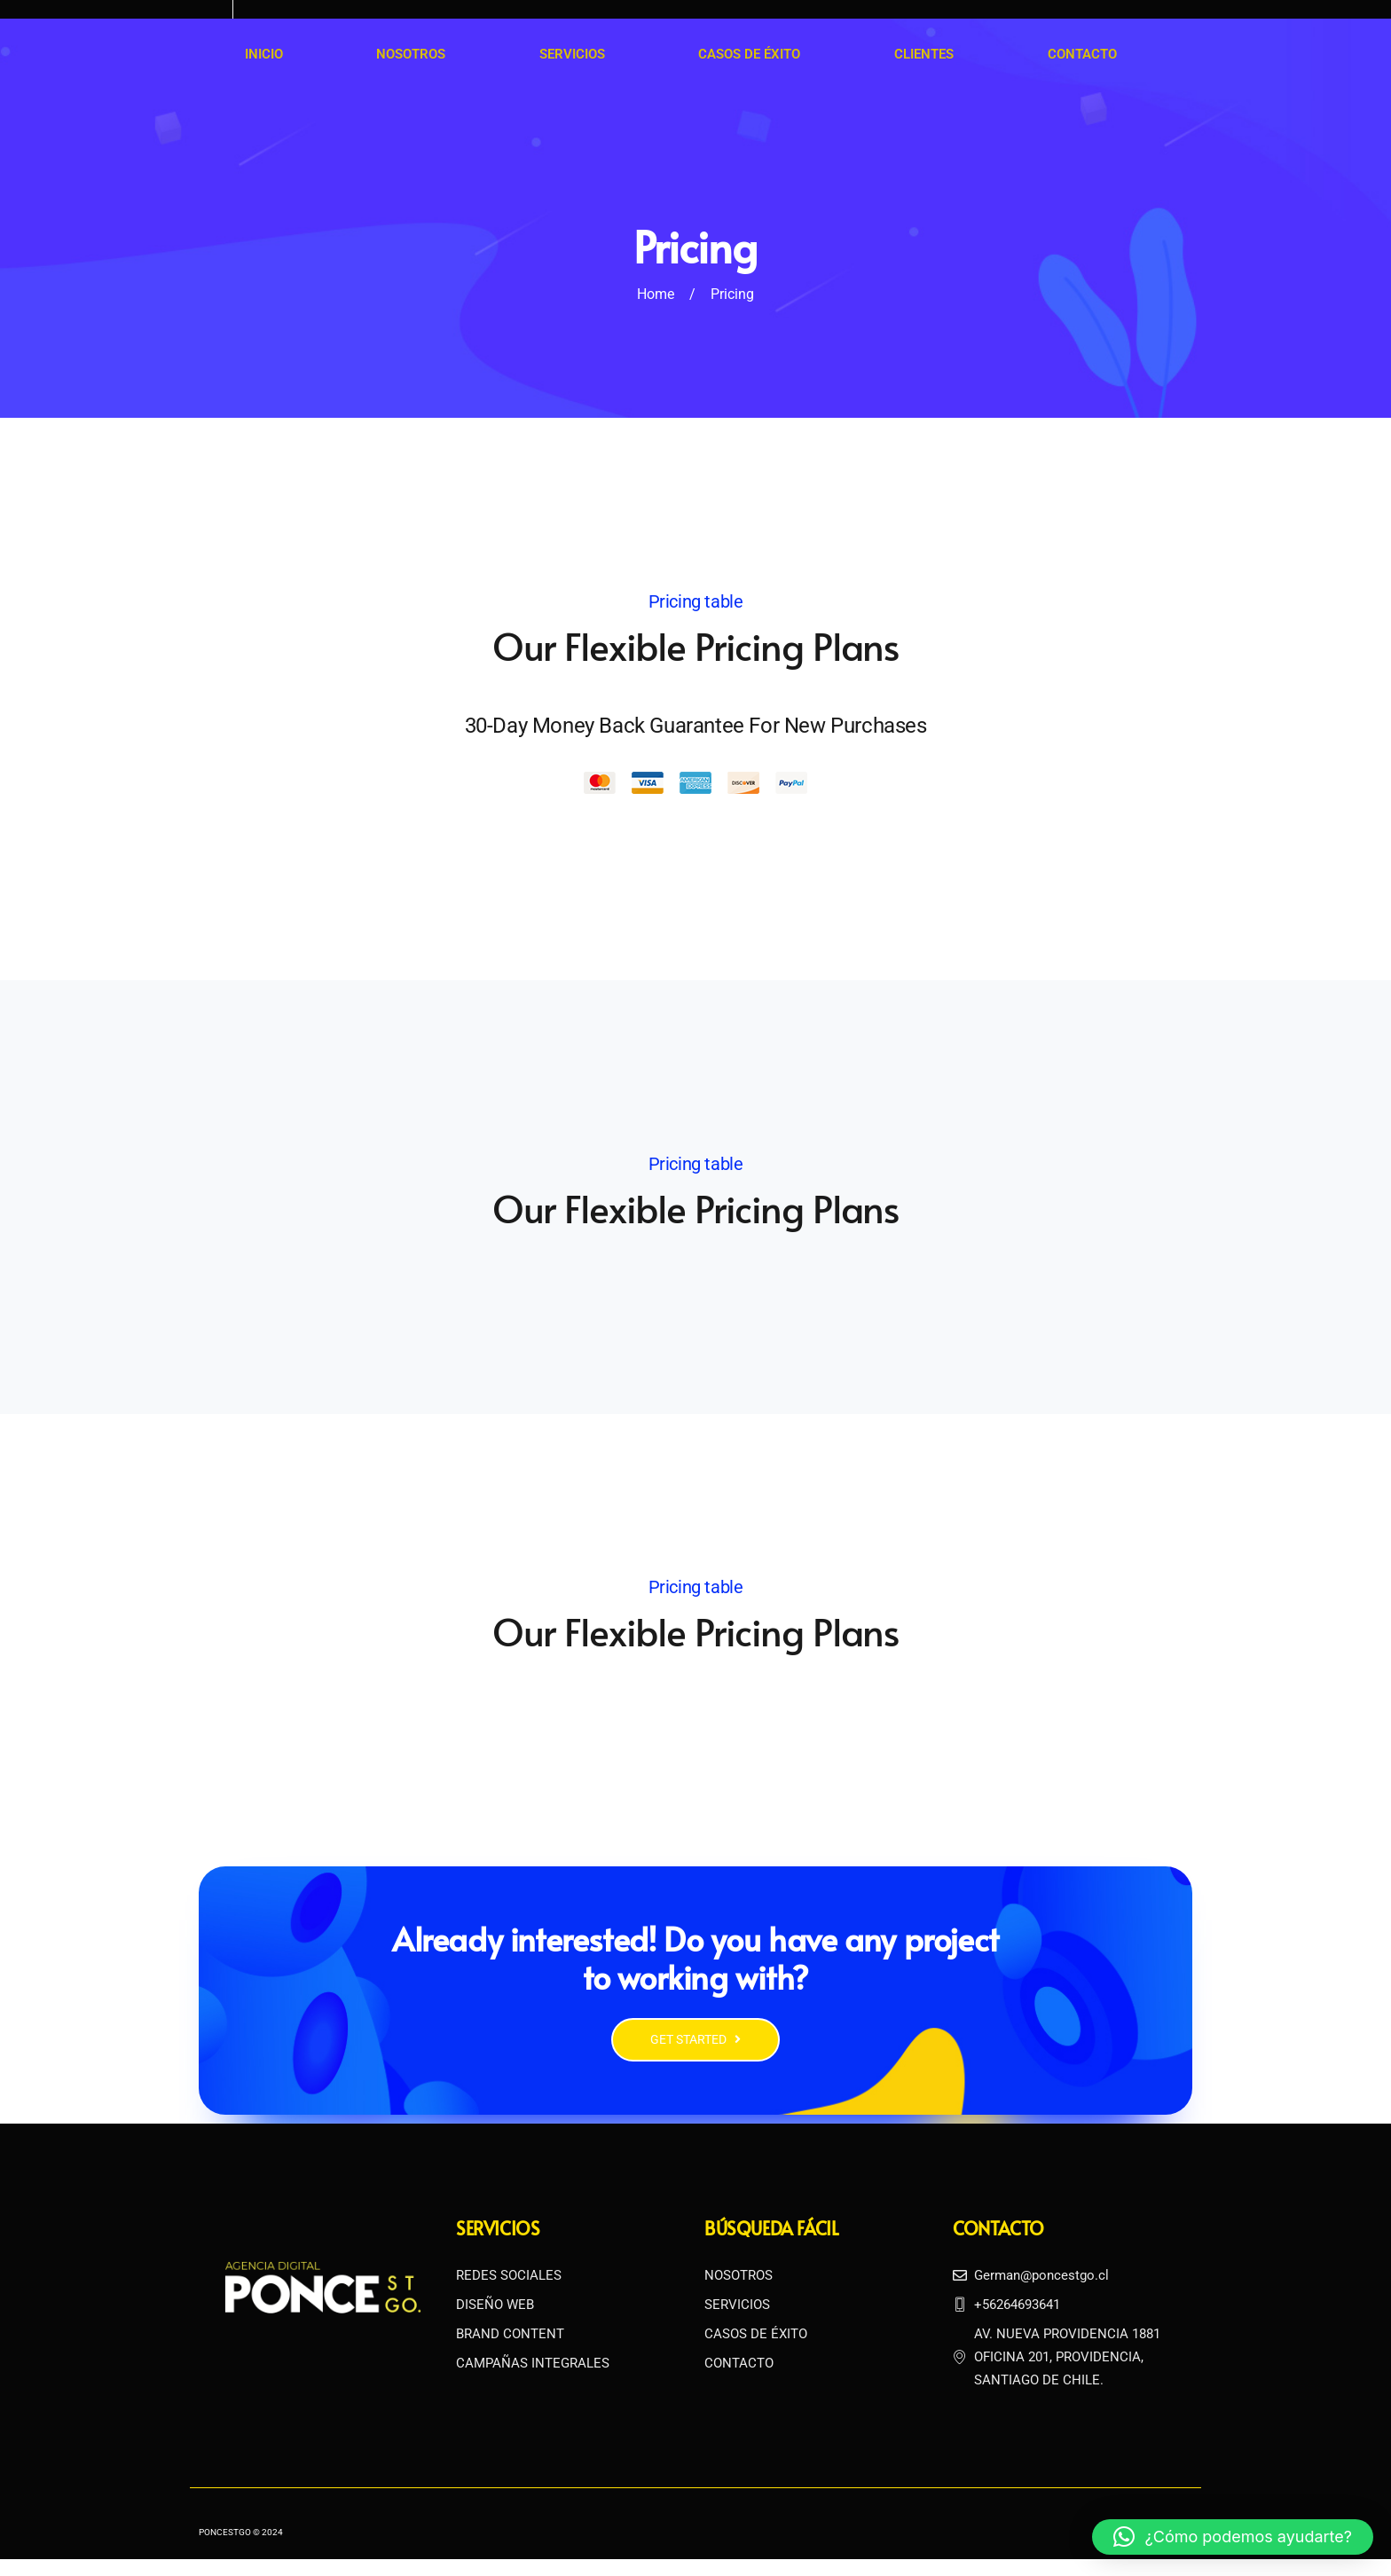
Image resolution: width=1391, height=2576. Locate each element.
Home (655, 294)
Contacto (1080, 54)
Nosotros (410, 54)
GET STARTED (695, 2056)
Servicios (571, 54)
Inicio (264, 54)
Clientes (923, 54)
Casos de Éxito (748, 54)
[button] (1232, 2537)
